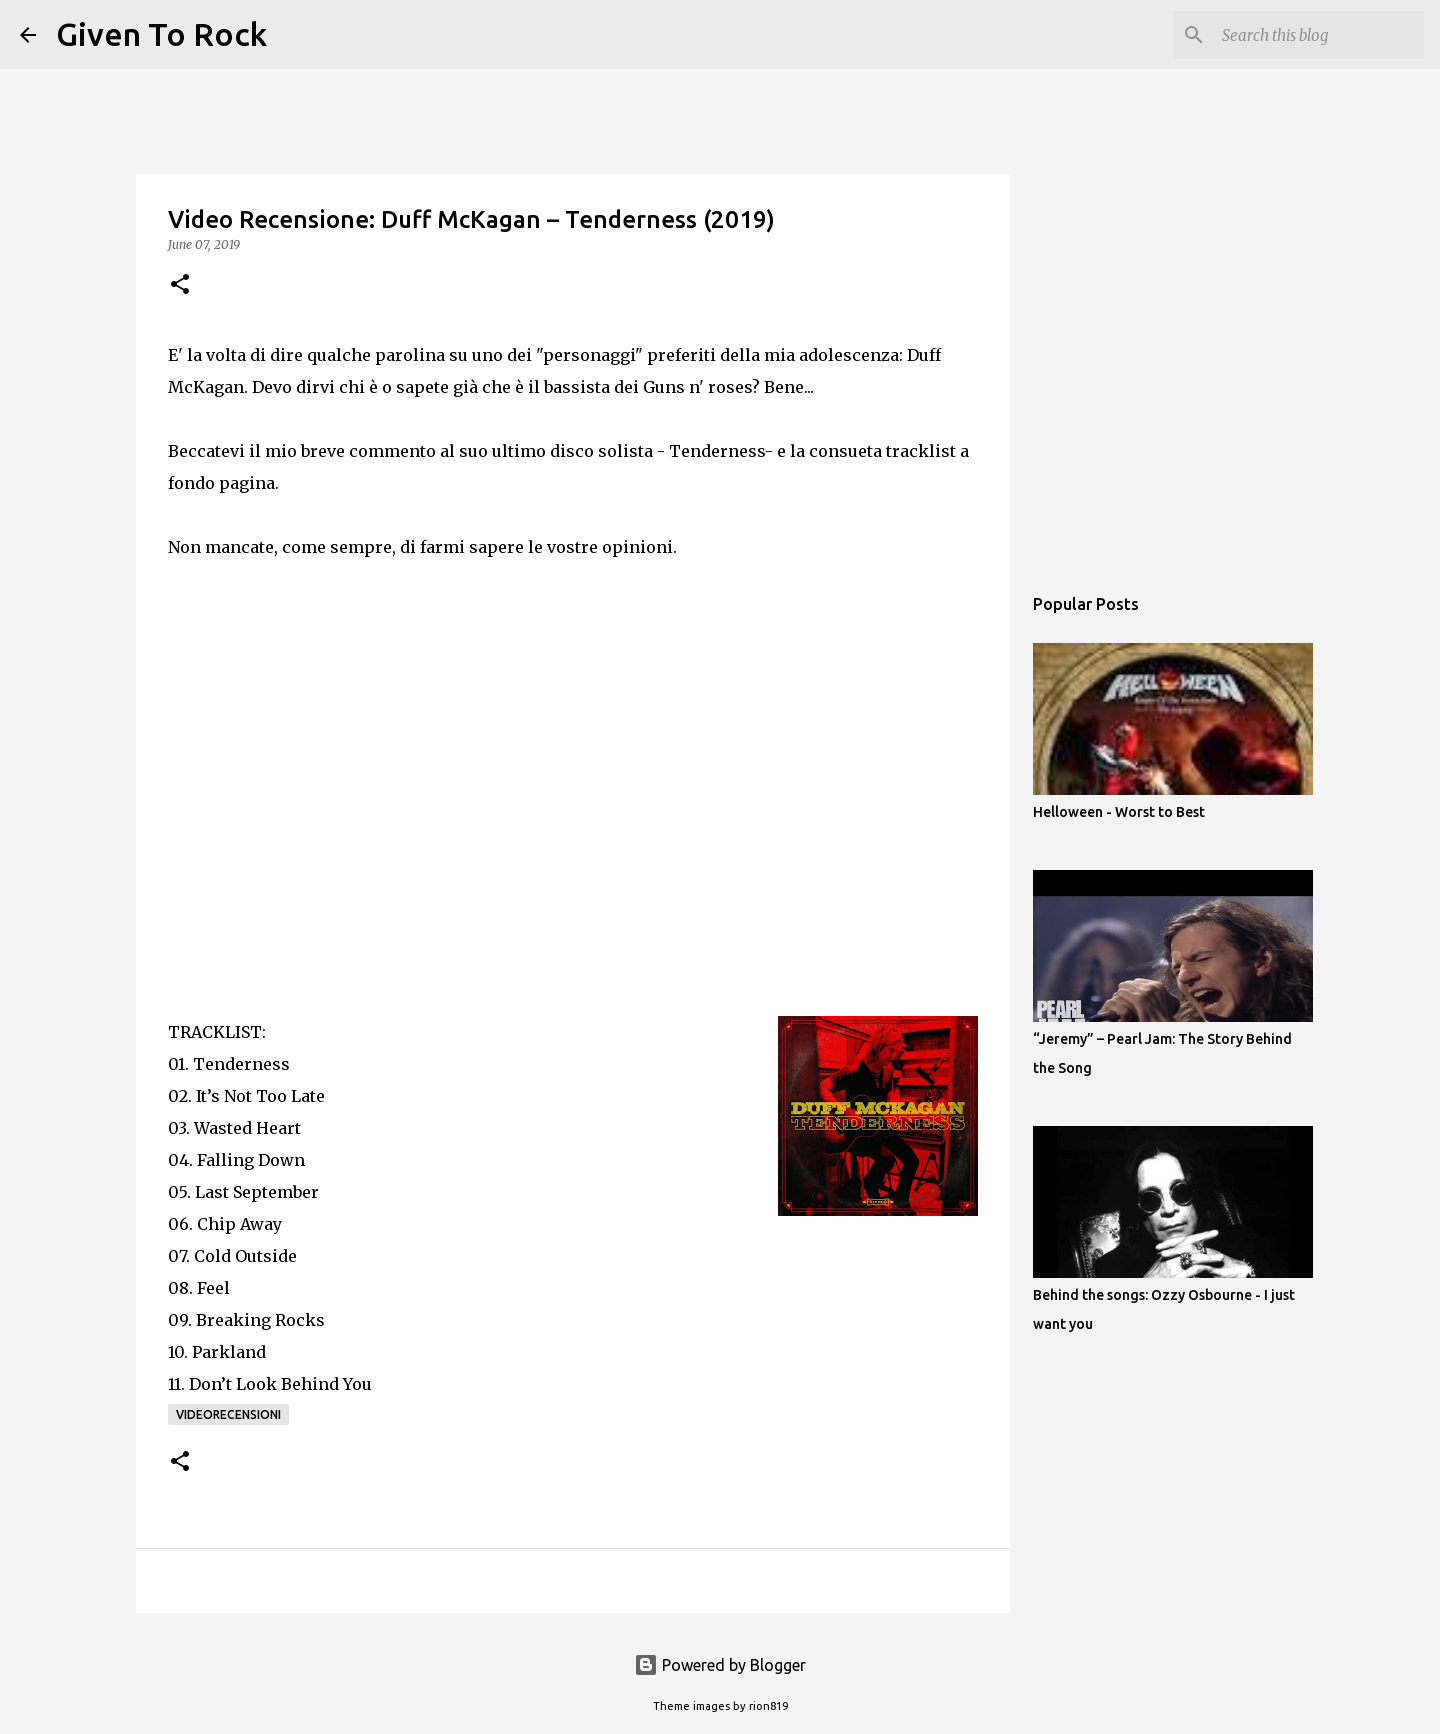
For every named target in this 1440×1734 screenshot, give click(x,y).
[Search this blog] (1319, 35)
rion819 (768, 1706)
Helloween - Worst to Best (1119, 812)
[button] (180, 285)
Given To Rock (161, 34)
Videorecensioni (228, 1414)
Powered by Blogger (720, 1665)
